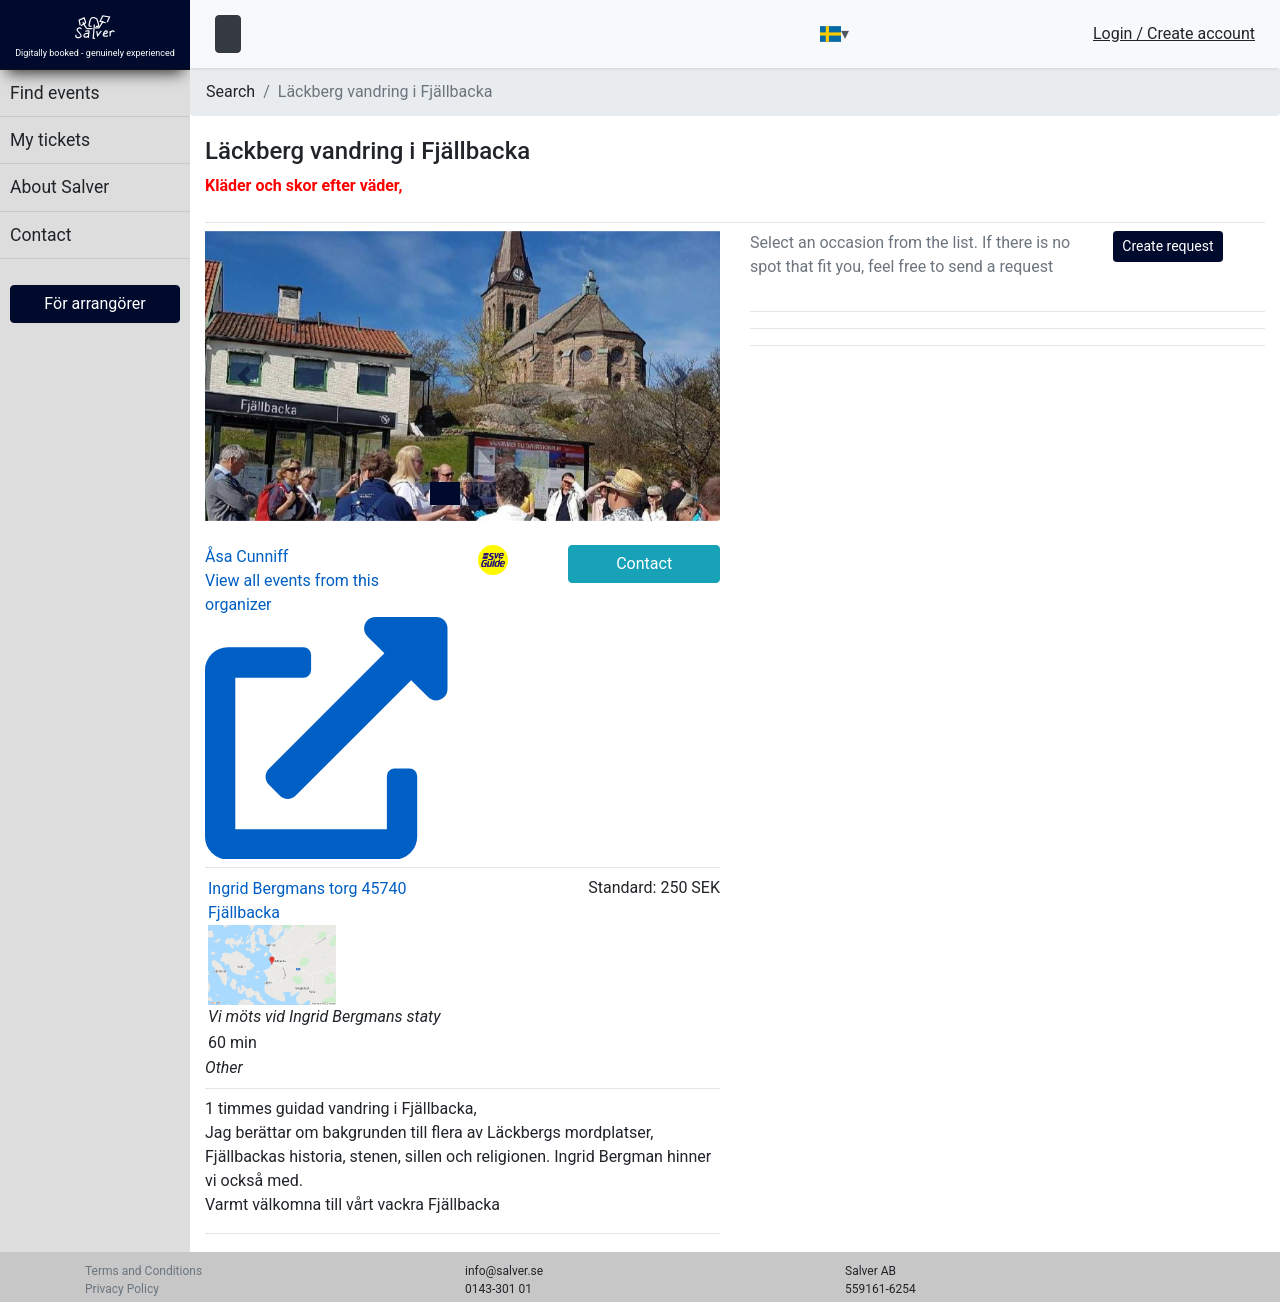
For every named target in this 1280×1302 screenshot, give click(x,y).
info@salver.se (504, 1271)
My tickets (50, 140)
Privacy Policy (122, 1289)
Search (230, 91)
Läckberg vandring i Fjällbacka (385, 91)
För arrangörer (94, 303)
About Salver (59, 187)
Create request (1167, 246)
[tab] (445, 493)
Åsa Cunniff (246, 556)
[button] (243, 376)
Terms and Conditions (143, 1271)
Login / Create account (1174, 34)
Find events (55, 93)
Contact (41, 235)
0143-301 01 (498, 1289)
